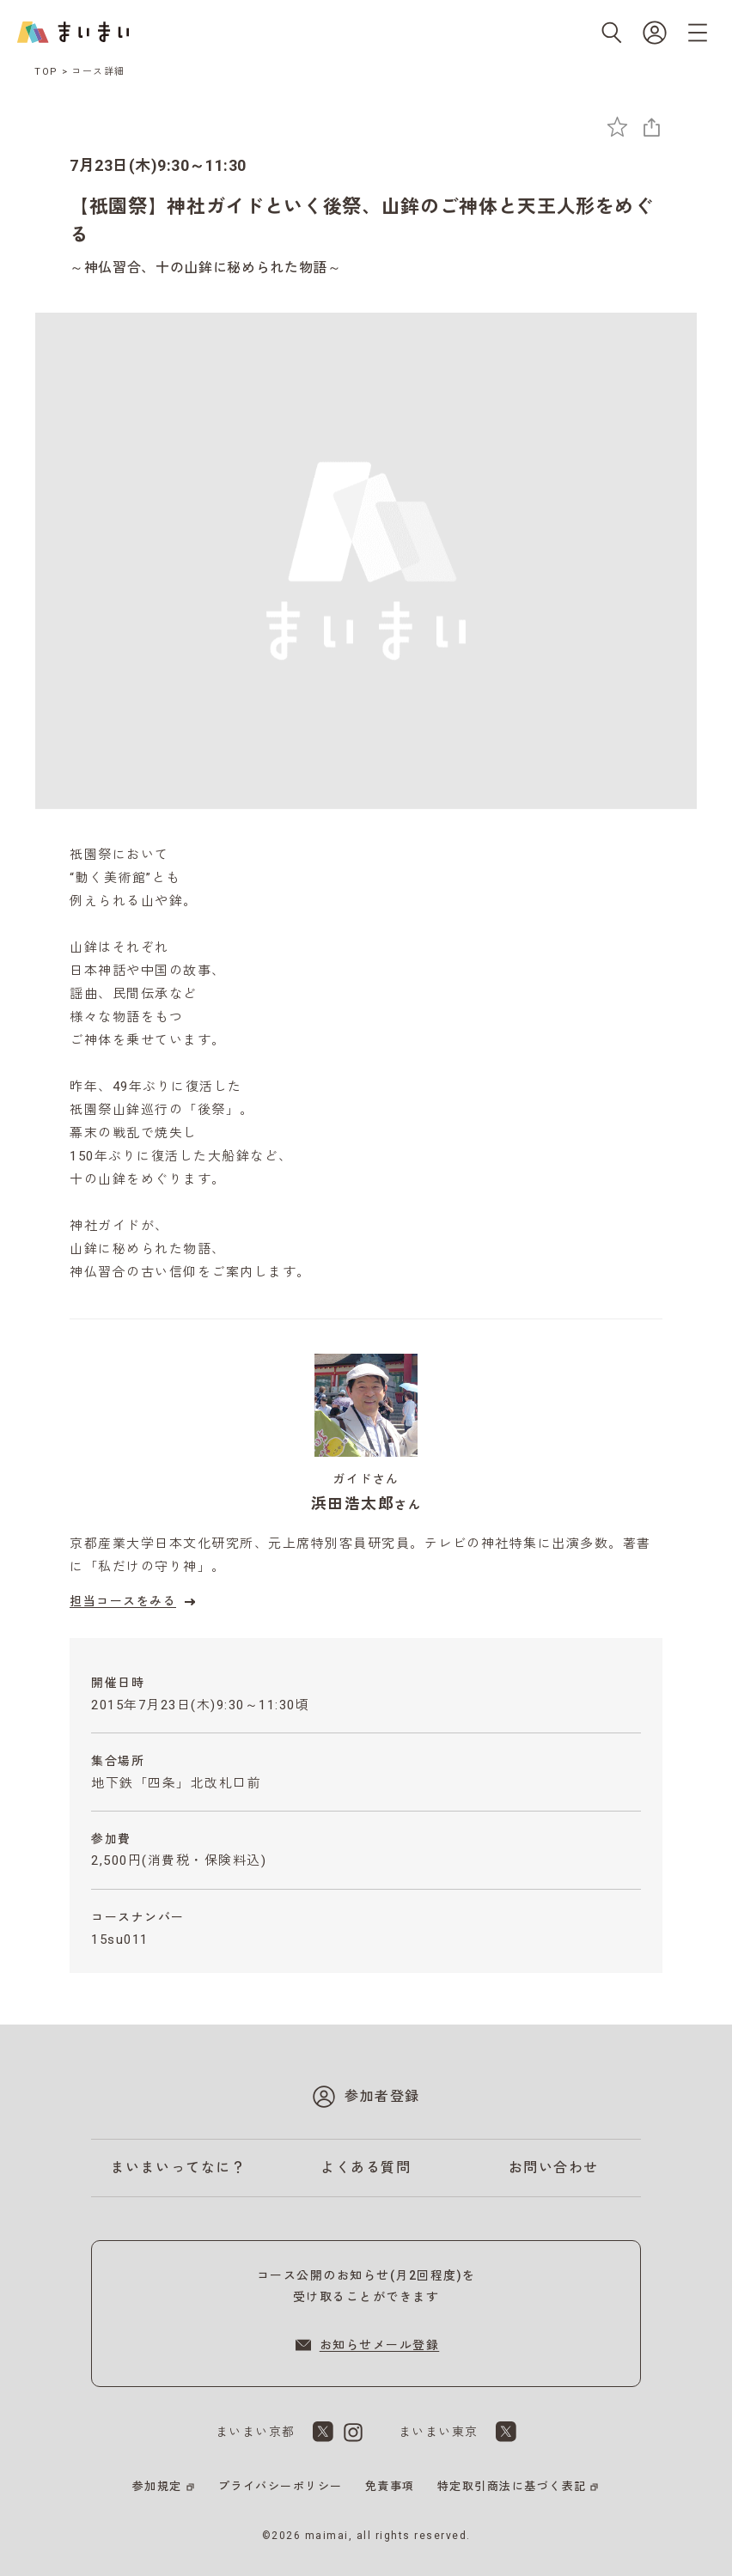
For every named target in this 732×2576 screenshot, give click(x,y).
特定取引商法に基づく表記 (512, 2486)
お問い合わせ (554, 2167)
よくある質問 (365, 2167)
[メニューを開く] (698, 33)
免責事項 (390, 2486)
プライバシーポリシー (280, 2486)
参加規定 (157, 2486)
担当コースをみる (135, 1602)
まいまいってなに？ (179, 2167)
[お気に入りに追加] (617, 126)
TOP (46, 71)
